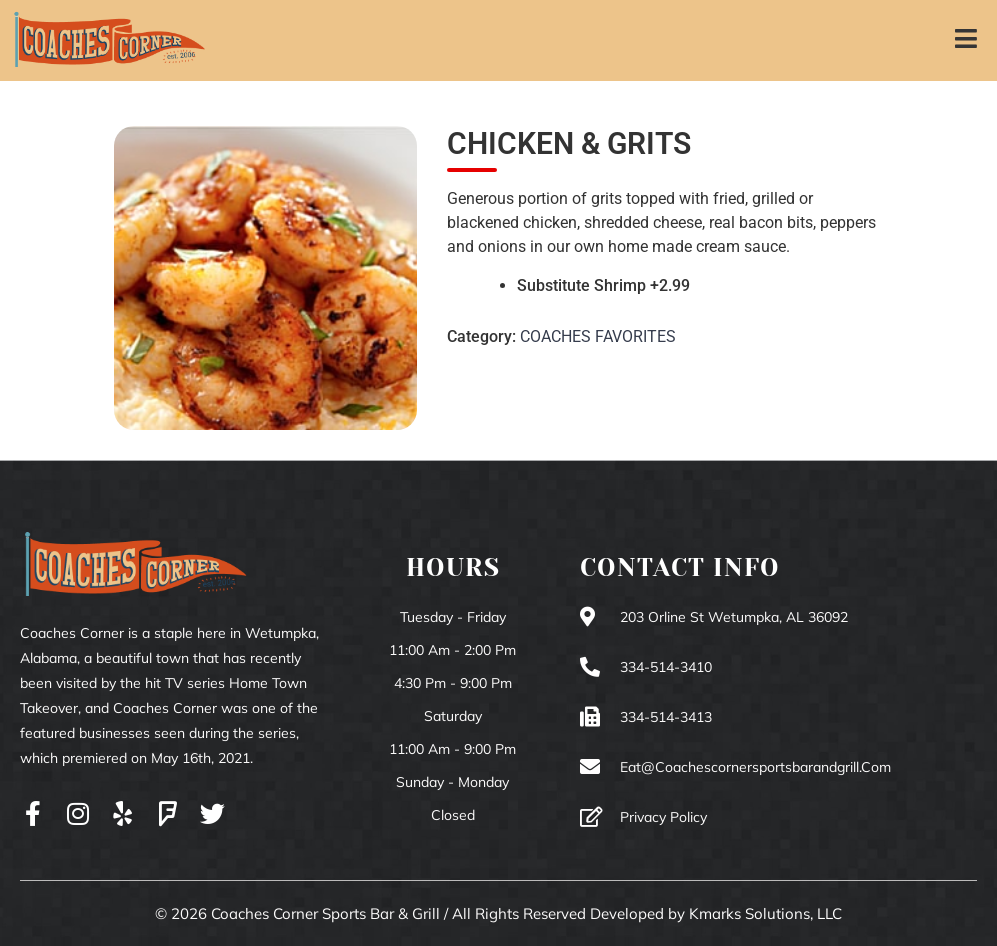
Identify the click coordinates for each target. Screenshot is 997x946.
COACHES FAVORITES (598, 336)
